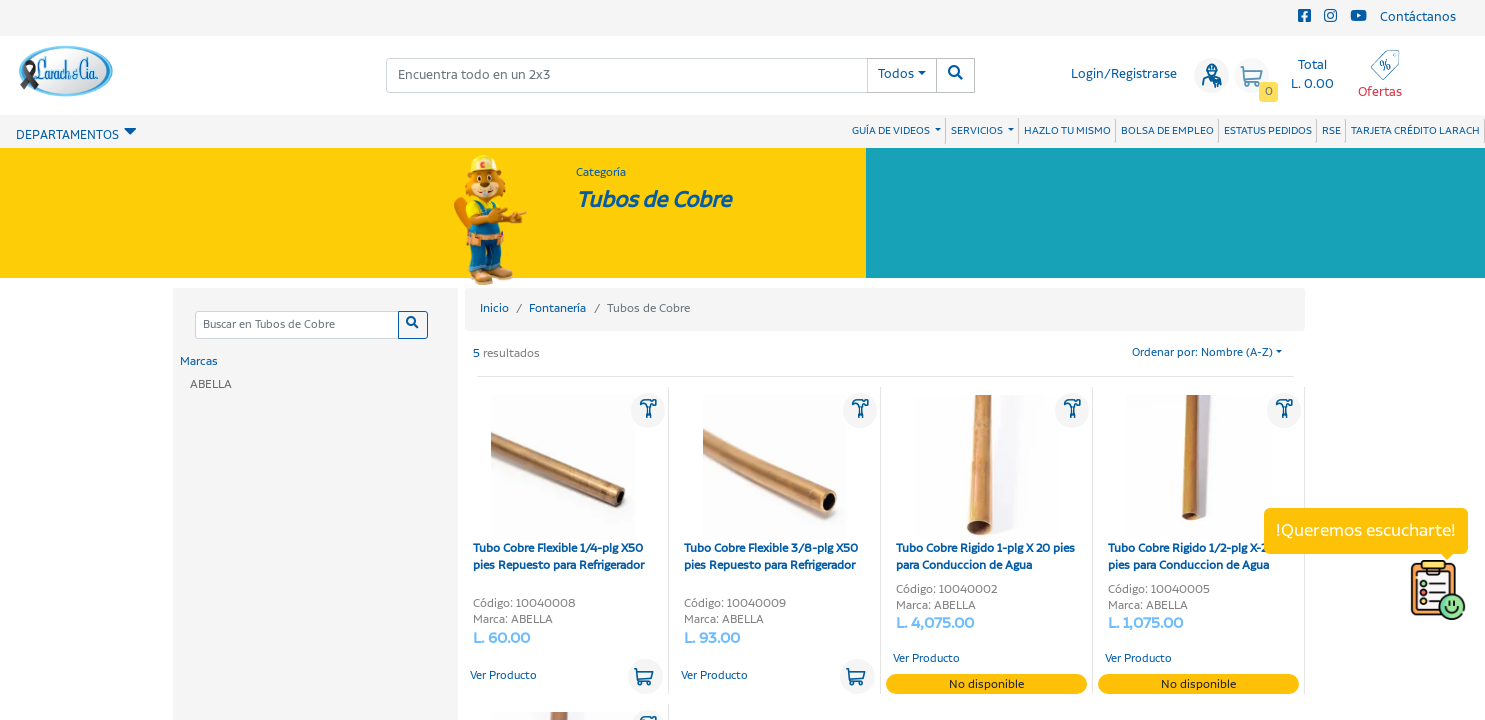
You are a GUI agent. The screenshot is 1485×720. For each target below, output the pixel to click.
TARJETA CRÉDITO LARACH (1415, 131)
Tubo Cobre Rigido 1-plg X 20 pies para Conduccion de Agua (985, 484)
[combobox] (627, 75)
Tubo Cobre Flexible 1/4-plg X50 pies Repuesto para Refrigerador (558, 484)
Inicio (494, 308)
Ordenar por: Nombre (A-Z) (1202, 353)
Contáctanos (1418, 17)
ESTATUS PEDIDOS (1268, 131)
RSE (1331, 131)
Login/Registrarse (1124, 74)
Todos (896, 74)
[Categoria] (297, 325)
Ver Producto (503, 676)
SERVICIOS (978, 131)
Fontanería (557, 308)
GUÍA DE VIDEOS (892, 131)
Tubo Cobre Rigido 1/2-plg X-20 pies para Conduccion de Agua (1191, 484)
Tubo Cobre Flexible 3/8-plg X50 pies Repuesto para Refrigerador (771, 484)
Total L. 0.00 (1312, 75)
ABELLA (211, 384)
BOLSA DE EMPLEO (1167, 131)
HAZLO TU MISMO (1067, 131)
